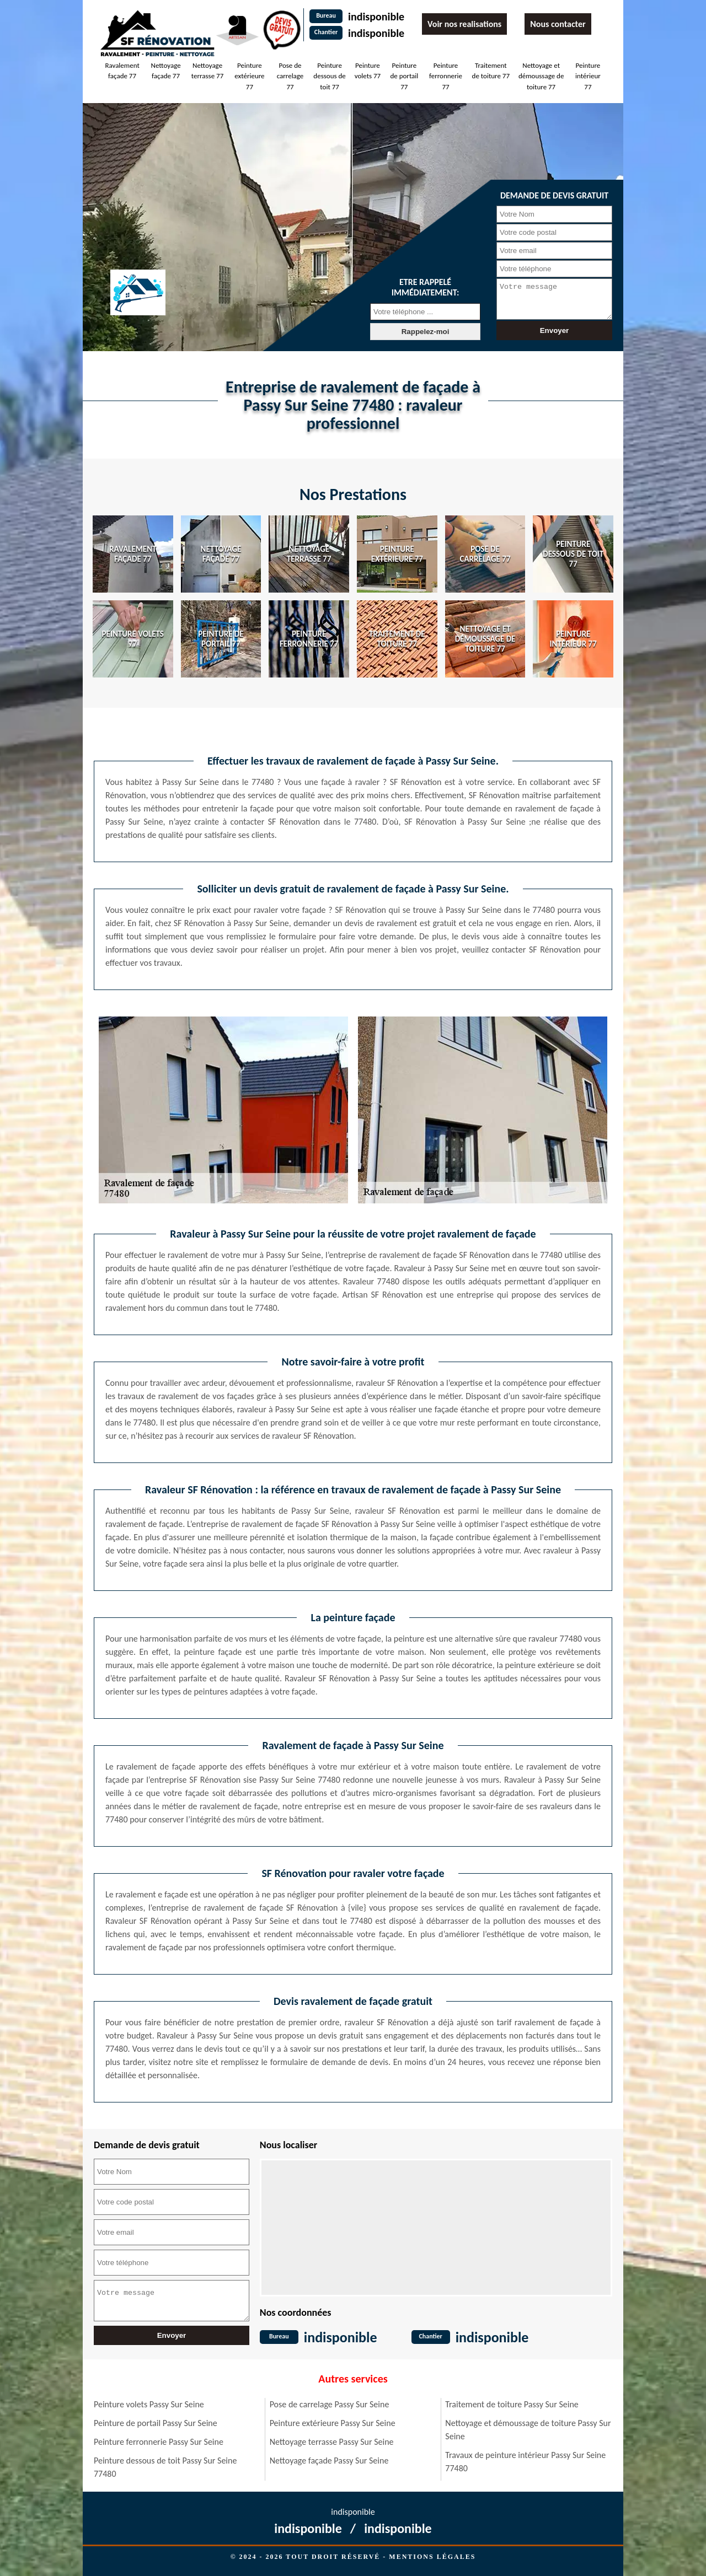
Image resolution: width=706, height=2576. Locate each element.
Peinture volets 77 (368, 70)
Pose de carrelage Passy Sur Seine (329, 2404)
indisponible (376, 16)
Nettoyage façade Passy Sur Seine (329, 2460)
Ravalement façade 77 (122, 70)
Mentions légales (432, 2557)
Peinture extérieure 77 (249, 76)
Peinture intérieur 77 (588, 76)
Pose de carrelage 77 (290, 76)
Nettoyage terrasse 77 (207, 70)
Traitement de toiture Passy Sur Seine (512, 2404)
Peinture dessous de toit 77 (329, 76)
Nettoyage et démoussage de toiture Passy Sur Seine (528, 2429)
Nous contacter (557, 24)
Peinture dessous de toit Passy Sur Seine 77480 (165, 2467)
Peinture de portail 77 (404, 76)
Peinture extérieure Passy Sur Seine (332, 2423)
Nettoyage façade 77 (166, 70)
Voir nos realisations (464, 24)
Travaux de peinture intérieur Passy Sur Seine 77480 (525, 2461)
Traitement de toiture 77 (491, 70)
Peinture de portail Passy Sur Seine (155, 2423)
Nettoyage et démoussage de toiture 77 (541, 76)
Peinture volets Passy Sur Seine (149, 2404)
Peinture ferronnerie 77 (445, 76)
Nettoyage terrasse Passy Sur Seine (332, 2442)
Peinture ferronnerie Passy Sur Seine (158, 2442)
